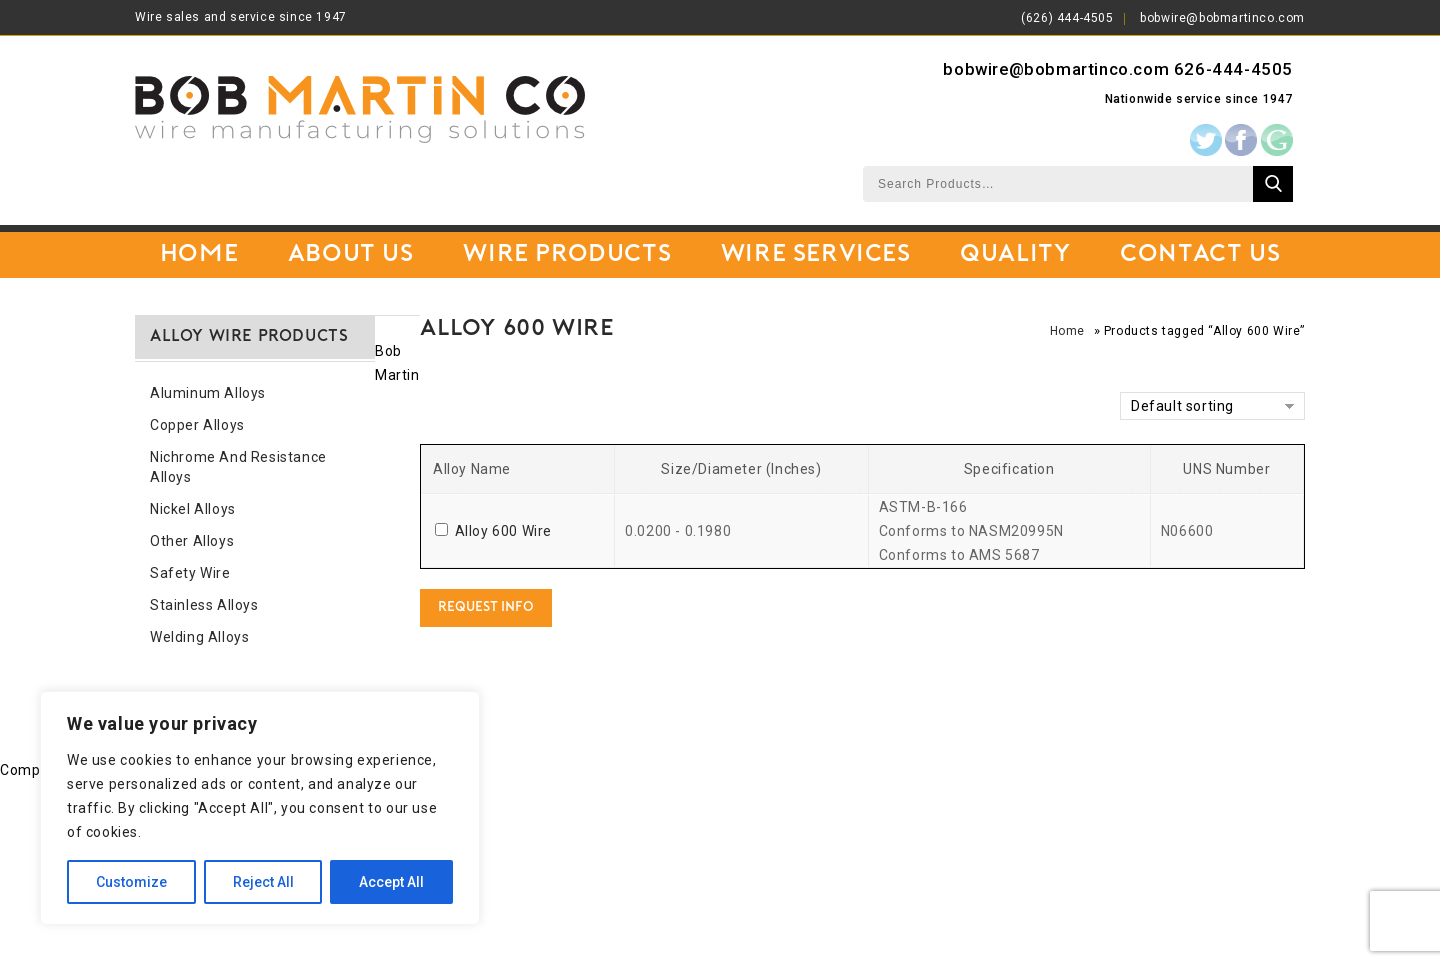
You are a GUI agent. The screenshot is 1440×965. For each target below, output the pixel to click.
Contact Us (1200, 255)
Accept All (391, 882)
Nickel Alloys (193, 509)
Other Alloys (192, 541)
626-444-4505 (1233, 69)
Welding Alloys (199, 637)
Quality (1015, 255)
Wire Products (567, 255)
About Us (351, 255)
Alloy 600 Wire (503, 531)
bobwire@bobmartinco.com (1222, 18)
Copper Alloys (197, 425)
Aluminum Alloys (208, 393)
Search (1273, 184)
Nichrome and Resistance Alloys (238, 467)
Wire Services (816, 255)
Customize (131, 882)
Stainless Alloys (204, 605)
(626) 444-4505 (1067, 18)
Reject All (263, 882)
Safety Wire (190, 573)
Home (199, 255)
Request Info (486, 607)
